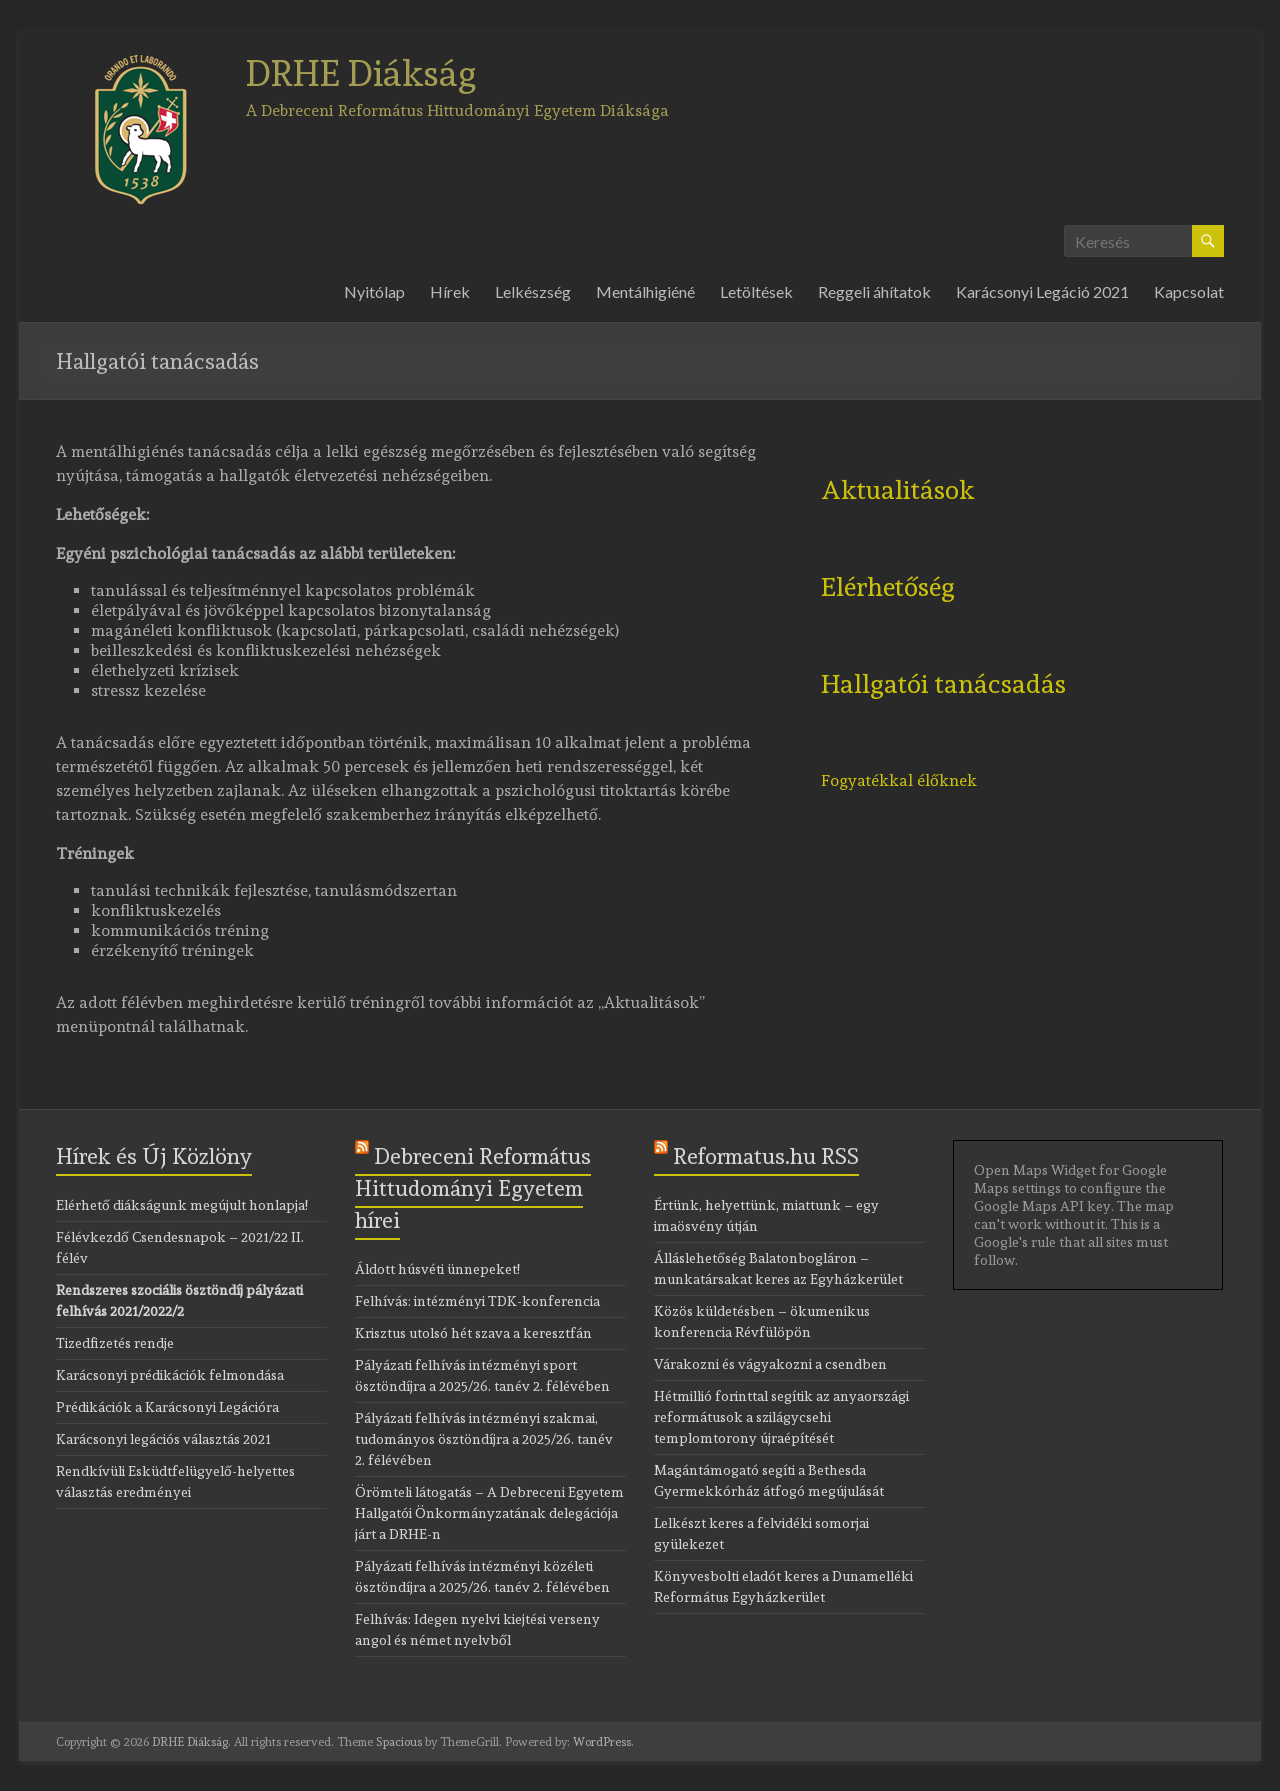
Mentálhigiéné (645, 291)
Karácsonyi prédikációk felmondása (170, 1375)
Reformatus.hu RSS (766, 1156)
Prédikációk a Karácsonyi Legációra (167, 1407)
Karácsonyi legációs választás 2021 (163, 1439)
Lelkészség (533, 291)
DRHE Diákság (361, 73)
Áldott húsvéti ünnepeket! (437, 1269)
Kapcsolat (1189, 291)
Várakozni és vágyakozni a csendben (770, 1364)
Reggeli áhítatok (874, 291)
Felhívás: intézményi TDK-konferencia (477, 1301)
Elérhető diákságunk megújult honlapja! (182, 1205)
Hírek (450, 291)
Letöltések (756, 291)
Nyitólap (374, 291)
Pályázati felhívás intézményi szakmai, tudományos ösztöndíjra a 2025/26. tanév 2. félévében (484, 1439)
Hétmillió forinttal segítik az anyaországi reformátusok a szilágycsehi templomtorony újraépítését (781, 1417)
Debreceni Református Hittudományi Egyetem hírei (473, 1188)
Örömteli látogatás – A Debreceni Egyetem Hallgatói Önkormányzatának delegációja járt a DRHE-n (489, 1513)
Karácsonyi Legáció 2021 (1042, 291)
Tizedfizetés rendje (115, 1343)
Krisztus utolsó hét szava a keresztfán (473, 1333)
